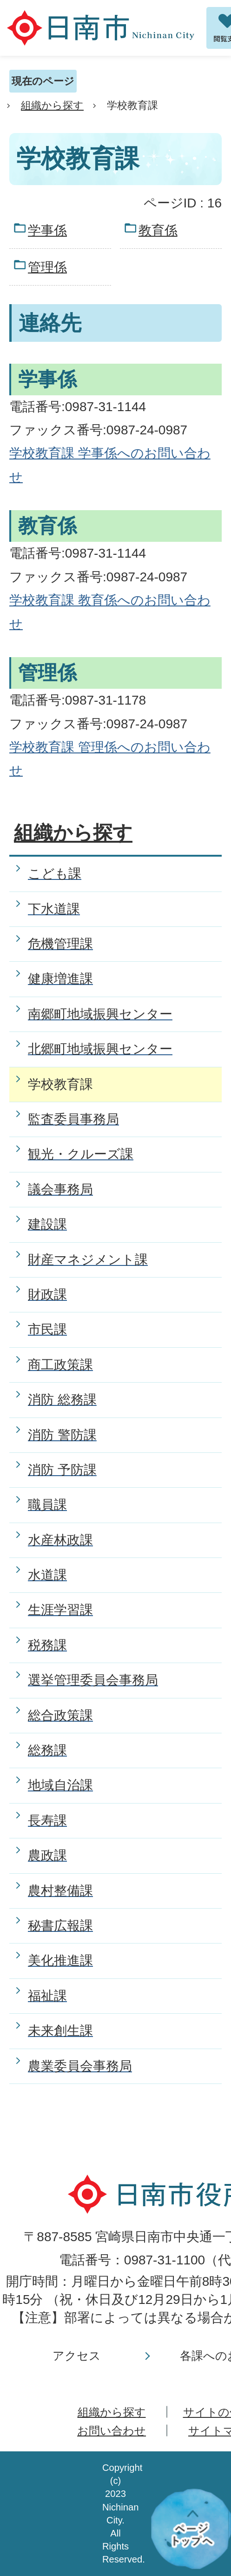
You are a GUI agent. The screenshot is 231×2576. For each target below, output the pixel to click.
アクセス (77, 2355)
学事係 (47, 230)
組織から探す (52, 105)
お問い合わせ (111, 2430)
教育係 (158, 230)
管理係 (47, 267)
